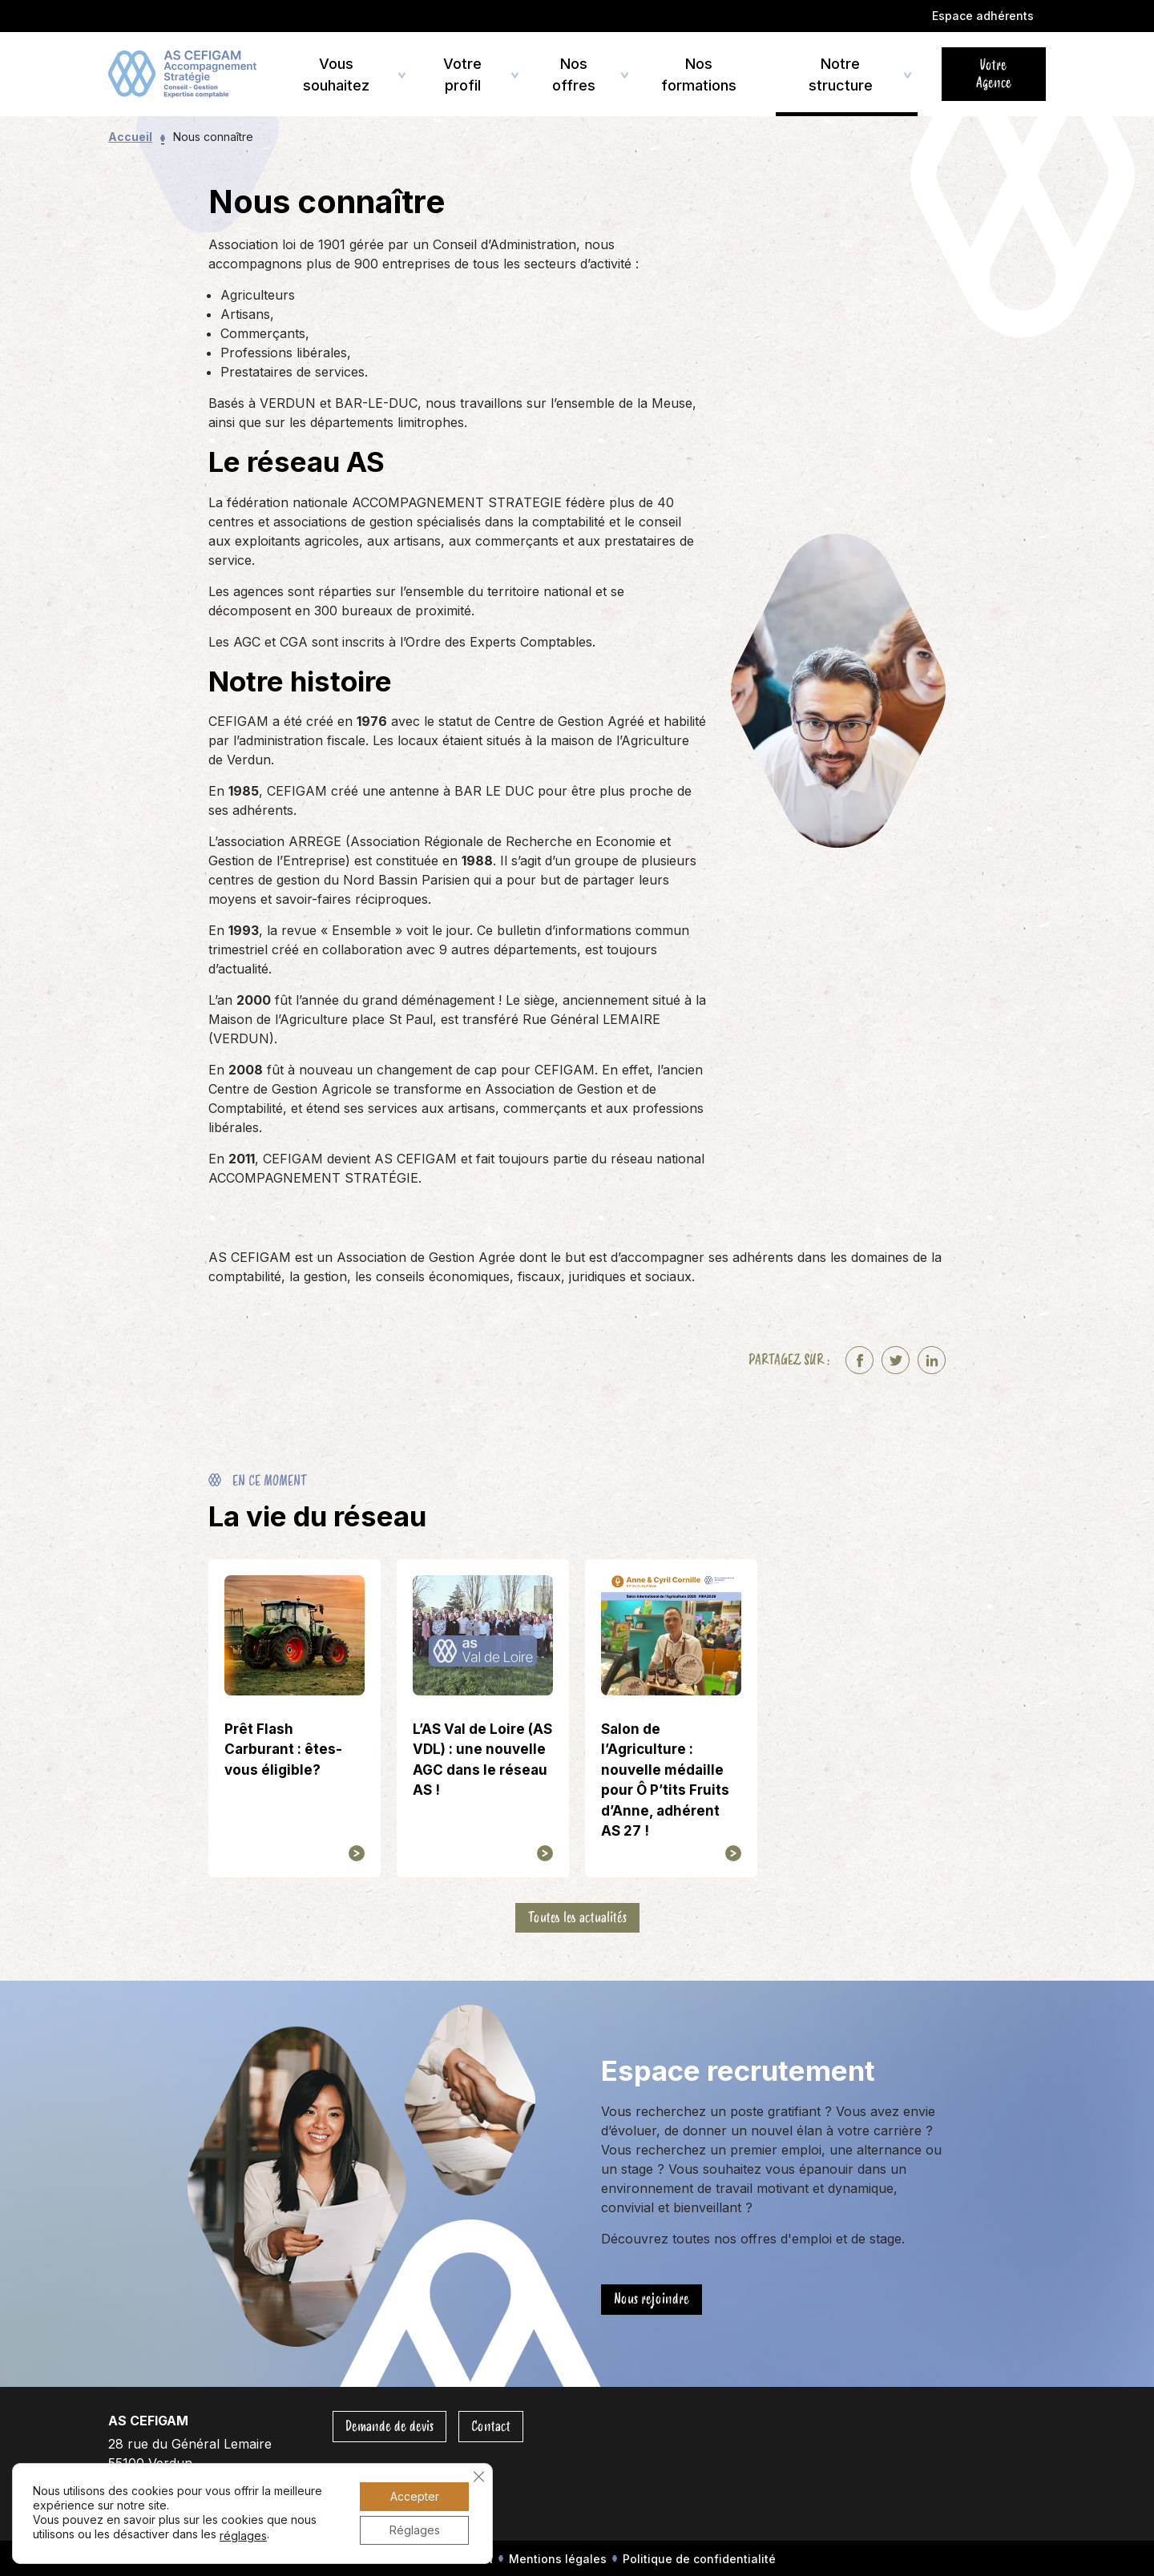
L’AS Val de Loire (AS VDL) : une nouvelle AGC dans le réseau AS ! (482, 1760)
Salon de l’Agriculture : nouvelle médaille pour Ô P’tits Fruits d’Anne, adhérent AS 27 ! (665, 1780)
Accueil (130, 136)
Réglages (414, 2530)
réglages (243, 2535)
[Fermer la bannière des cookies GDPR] (478, 2476)
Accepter (414, 2496)
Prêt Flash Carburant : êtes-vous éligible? (283, 1749)
